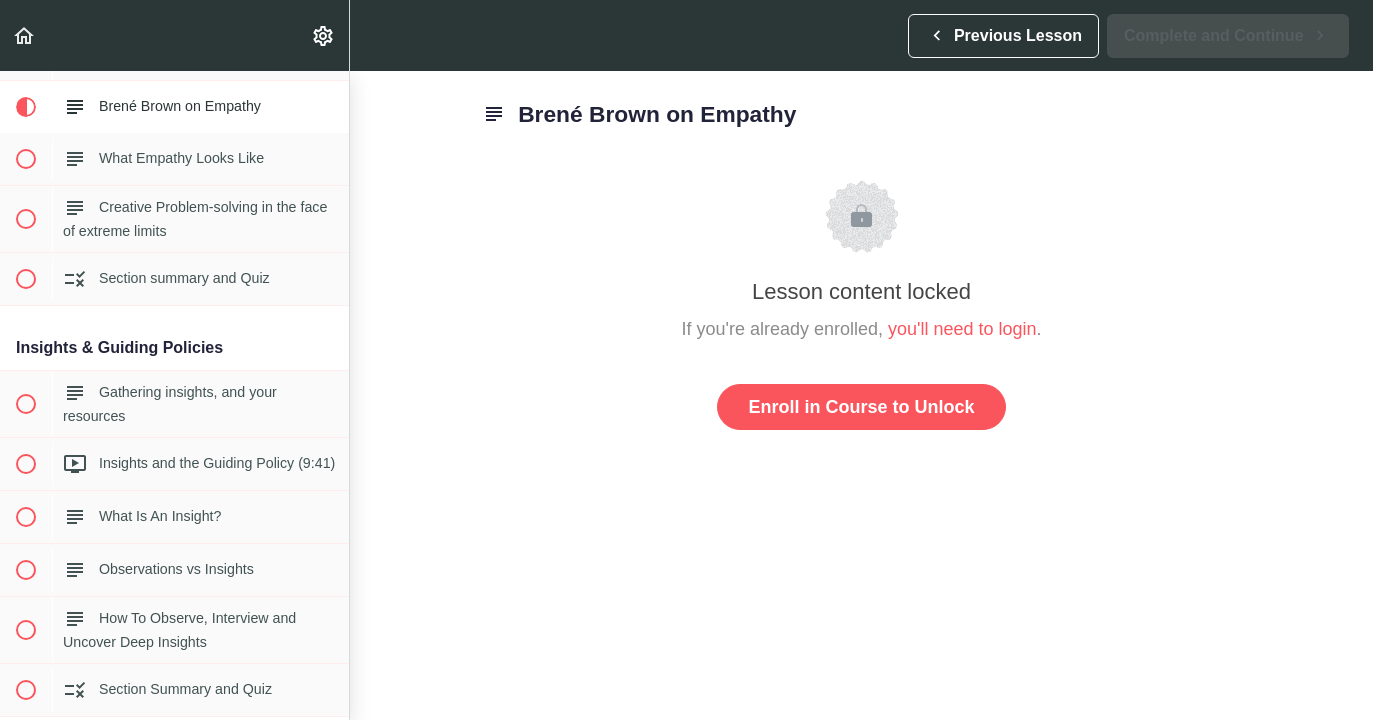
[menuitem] (324, 35)
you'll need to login (962, 329)
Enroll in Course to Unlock (861, 407)
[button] (25, 35)
